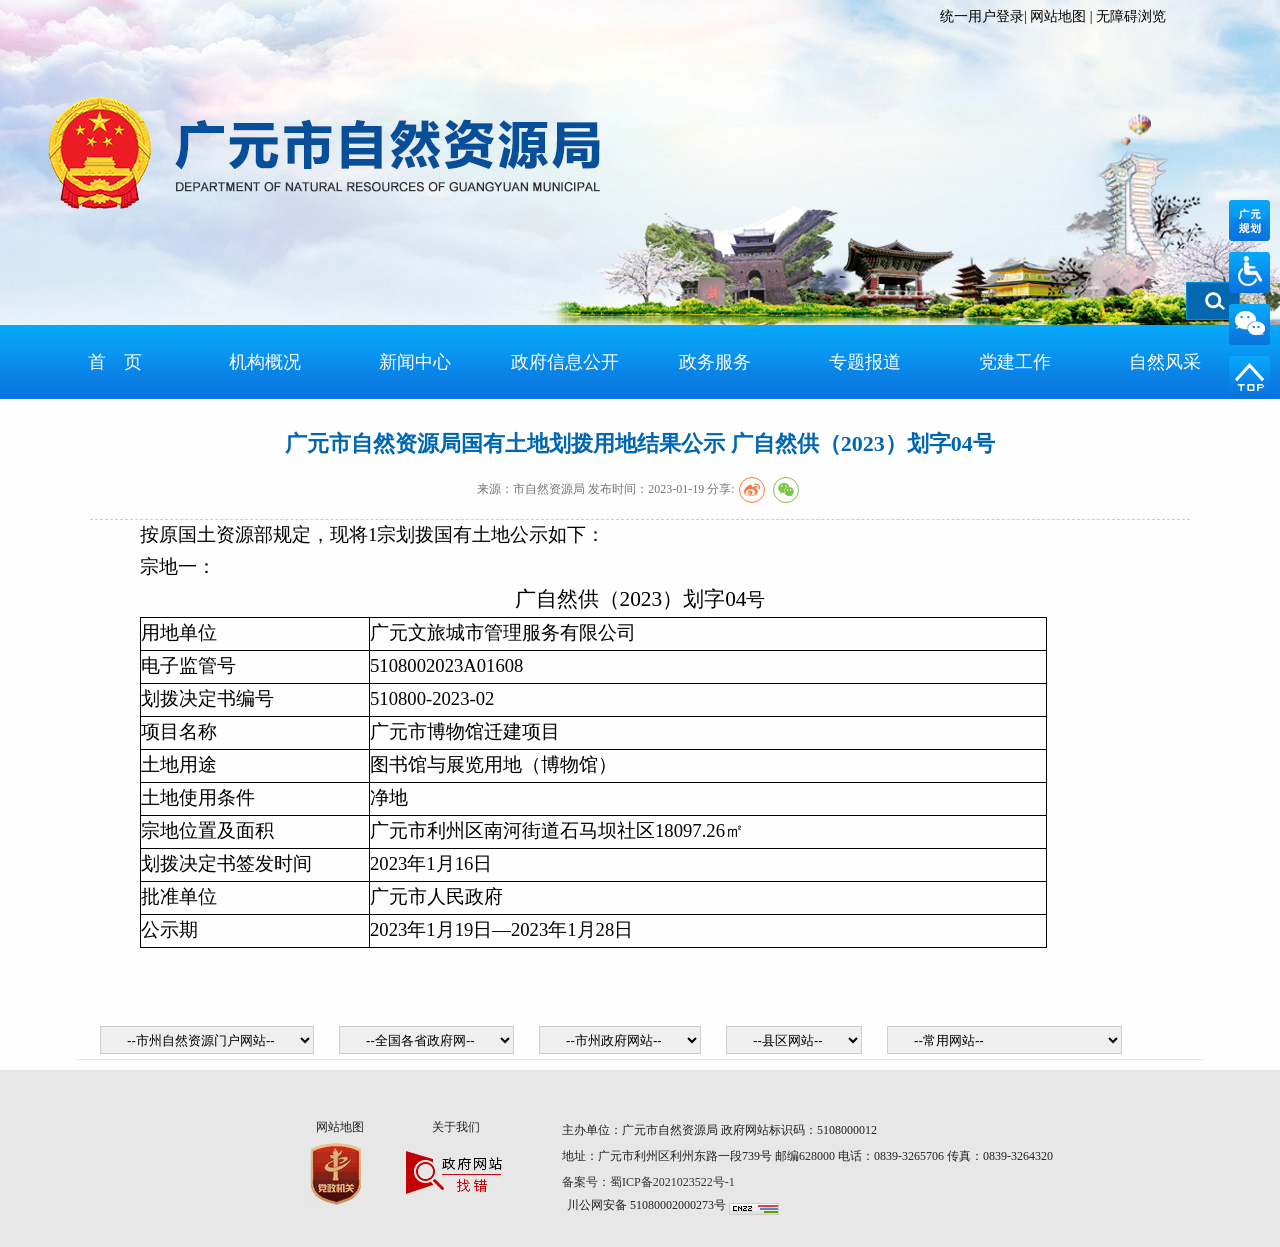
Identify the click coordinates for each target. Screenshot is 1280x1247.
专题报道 (865, 362)
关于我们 (456, 1127)
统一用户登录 (982, 16)
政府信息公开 (565, 362)
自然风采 (1165, 362)
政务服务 (715, 362)
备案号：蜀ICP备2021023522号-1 (650, 1182)
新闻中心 (415, 362)
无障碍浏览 (1131, 16)
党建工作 (1015, 362)
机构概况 (265, 362)
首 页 (115, 362)
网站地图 (1058, 16)
